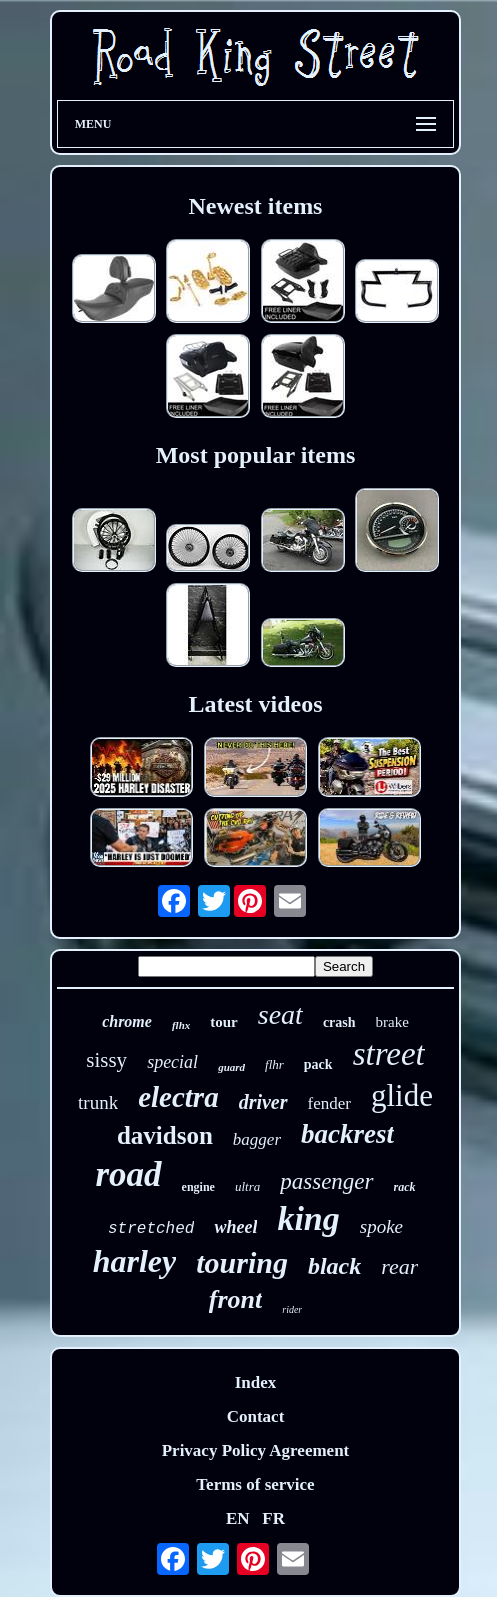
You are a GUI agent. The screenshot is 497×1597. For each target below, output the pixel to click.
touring (242, 1262)
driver (263, 1102)
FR (273, 1518)
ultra (247, 1186)
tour (224, 1022)
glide (402, 1095)
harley (135, 1261)
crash (339, 1022)
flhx (181, 1025)
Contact (256, 1416)
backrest (347, 1134)
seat (280, 1014)
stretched (151, 1229)
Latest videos (256, 704)
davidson (165, 1135)
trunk (98, 1102)
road (128, 1174)
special (172, 1062)
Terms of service (255, 1484)
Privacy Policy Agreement (256, 1450)
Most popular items (256, 455)
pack (318, 1064)
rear (399, 1266)
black (334, 1266)
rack (405, 1187)
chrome (127, 1021)
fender (329, 1103)
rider (292, 1309)
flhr (274, 1064)
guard (231, 1067)
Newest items (256, 206)
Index (256, 1382)
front (235, 1299)
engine (198, 1187)
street (389, 1054)
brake (392, 1022)
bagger (257, 1139)
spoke (381, 1226)
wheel (235, 1227)
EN (238, 1518)
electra (178, 1097)
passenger (326, 1181)
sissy (106, 1060)
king (308, 1218)
